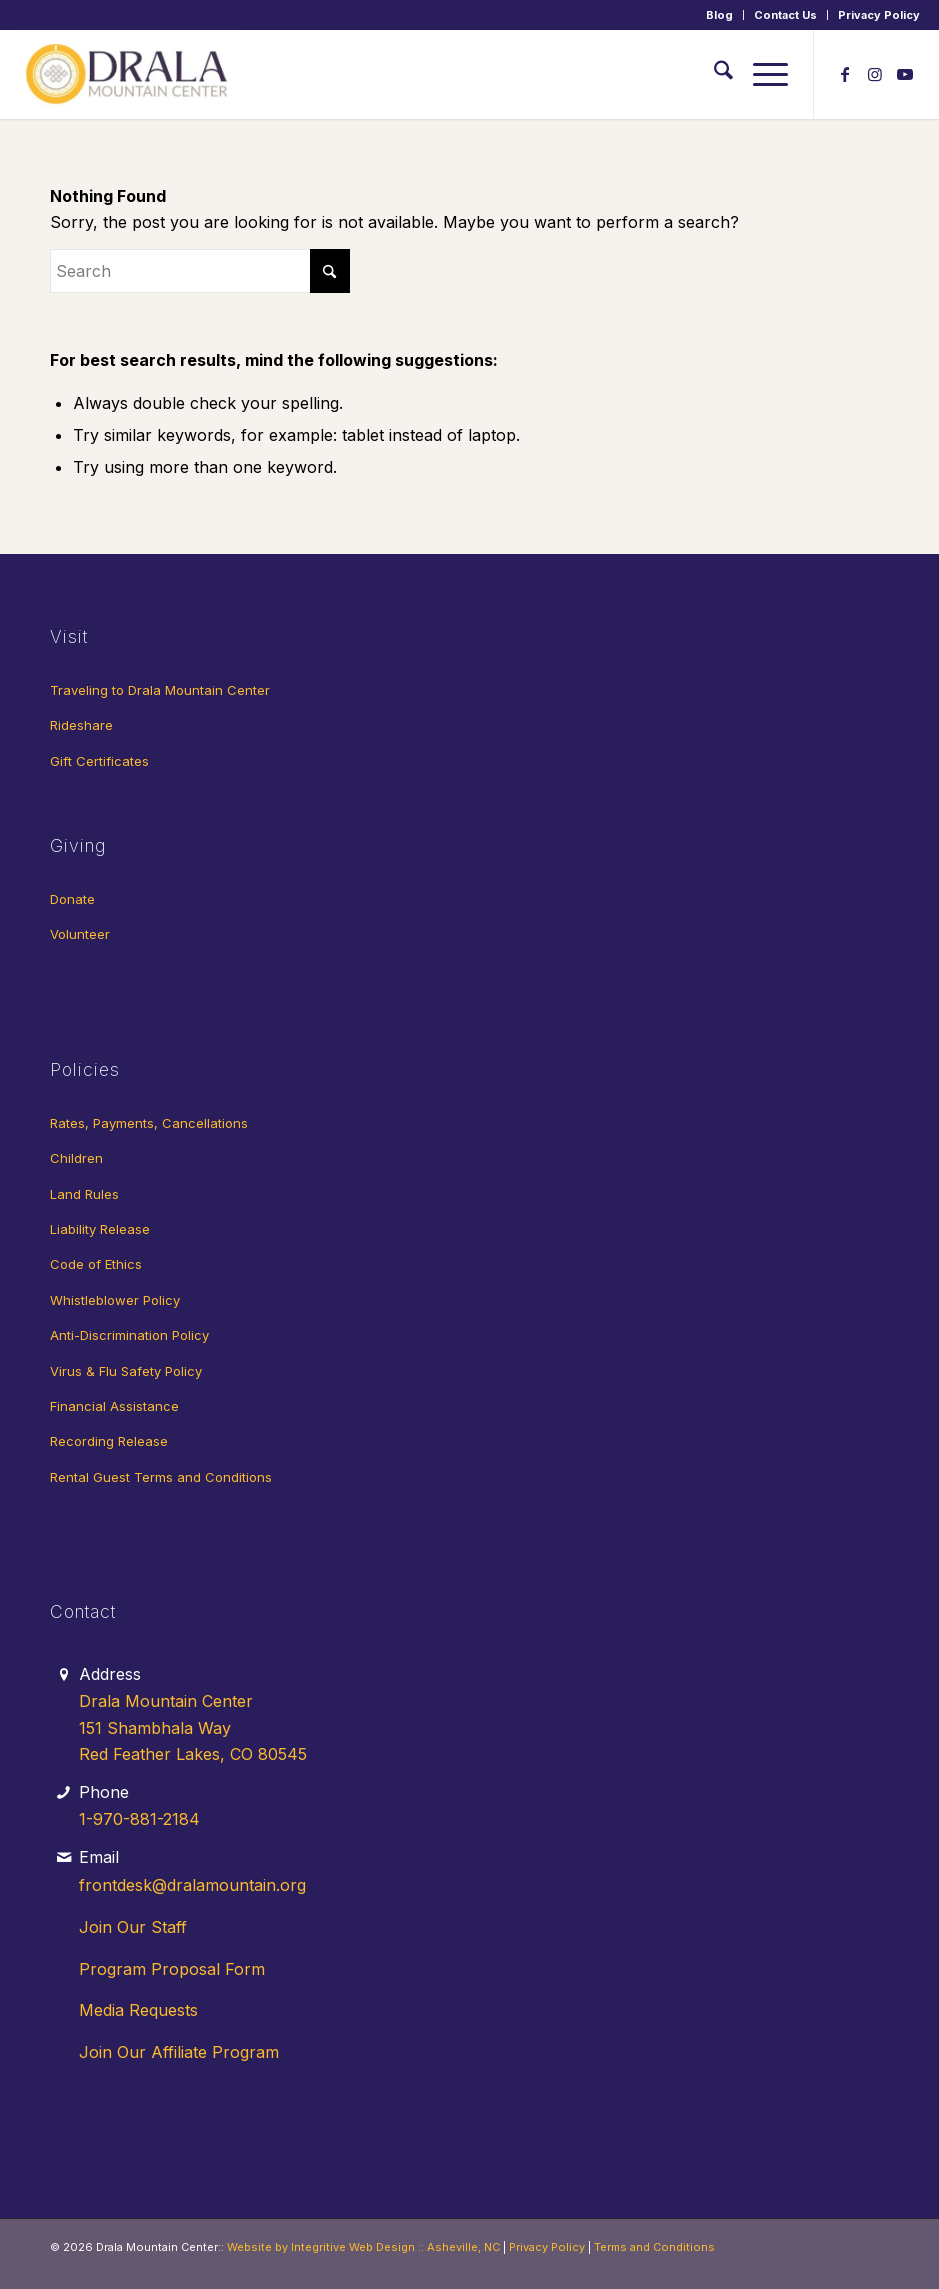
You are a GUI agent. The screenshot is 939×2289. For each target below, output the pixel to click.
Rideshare (81, 725)
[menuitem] (720, 15)
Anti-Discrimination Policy (129, 1335)
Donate (72, 899)
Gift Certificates (99, 761)
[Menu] (760, 74)
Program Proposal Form (172, 1969)
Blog (719, 15)
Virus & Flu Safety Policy (126, 1371)
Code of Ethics (96, 1264)
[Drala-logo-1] (129, 74)
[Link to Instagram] (875, 74)
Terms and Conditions (654, 2247)
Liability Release (100, 1229)
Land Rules (84, 1194)
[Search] (713, 74)
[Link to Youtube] (905, 74)
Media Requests (138, 2010)
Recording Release (109, 1441)
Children (76, 1158)
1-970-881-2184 (139, 1819)
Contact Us (785, 15)
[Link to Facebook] (845, 74)
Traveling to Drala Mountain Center (160, 690)
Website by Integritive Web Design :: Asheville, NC (363, 2247)
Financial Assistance (114, 1406)
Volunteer (80, 934)
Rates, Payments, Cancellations (149, 1123)
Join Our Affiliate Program (179, 2052)
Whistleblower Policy (115, 1300)
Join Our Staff (133, 1927)
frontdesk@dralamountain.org (192, 1885)
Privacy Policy (879, 15)
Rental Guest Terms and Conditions (161, 1477)
